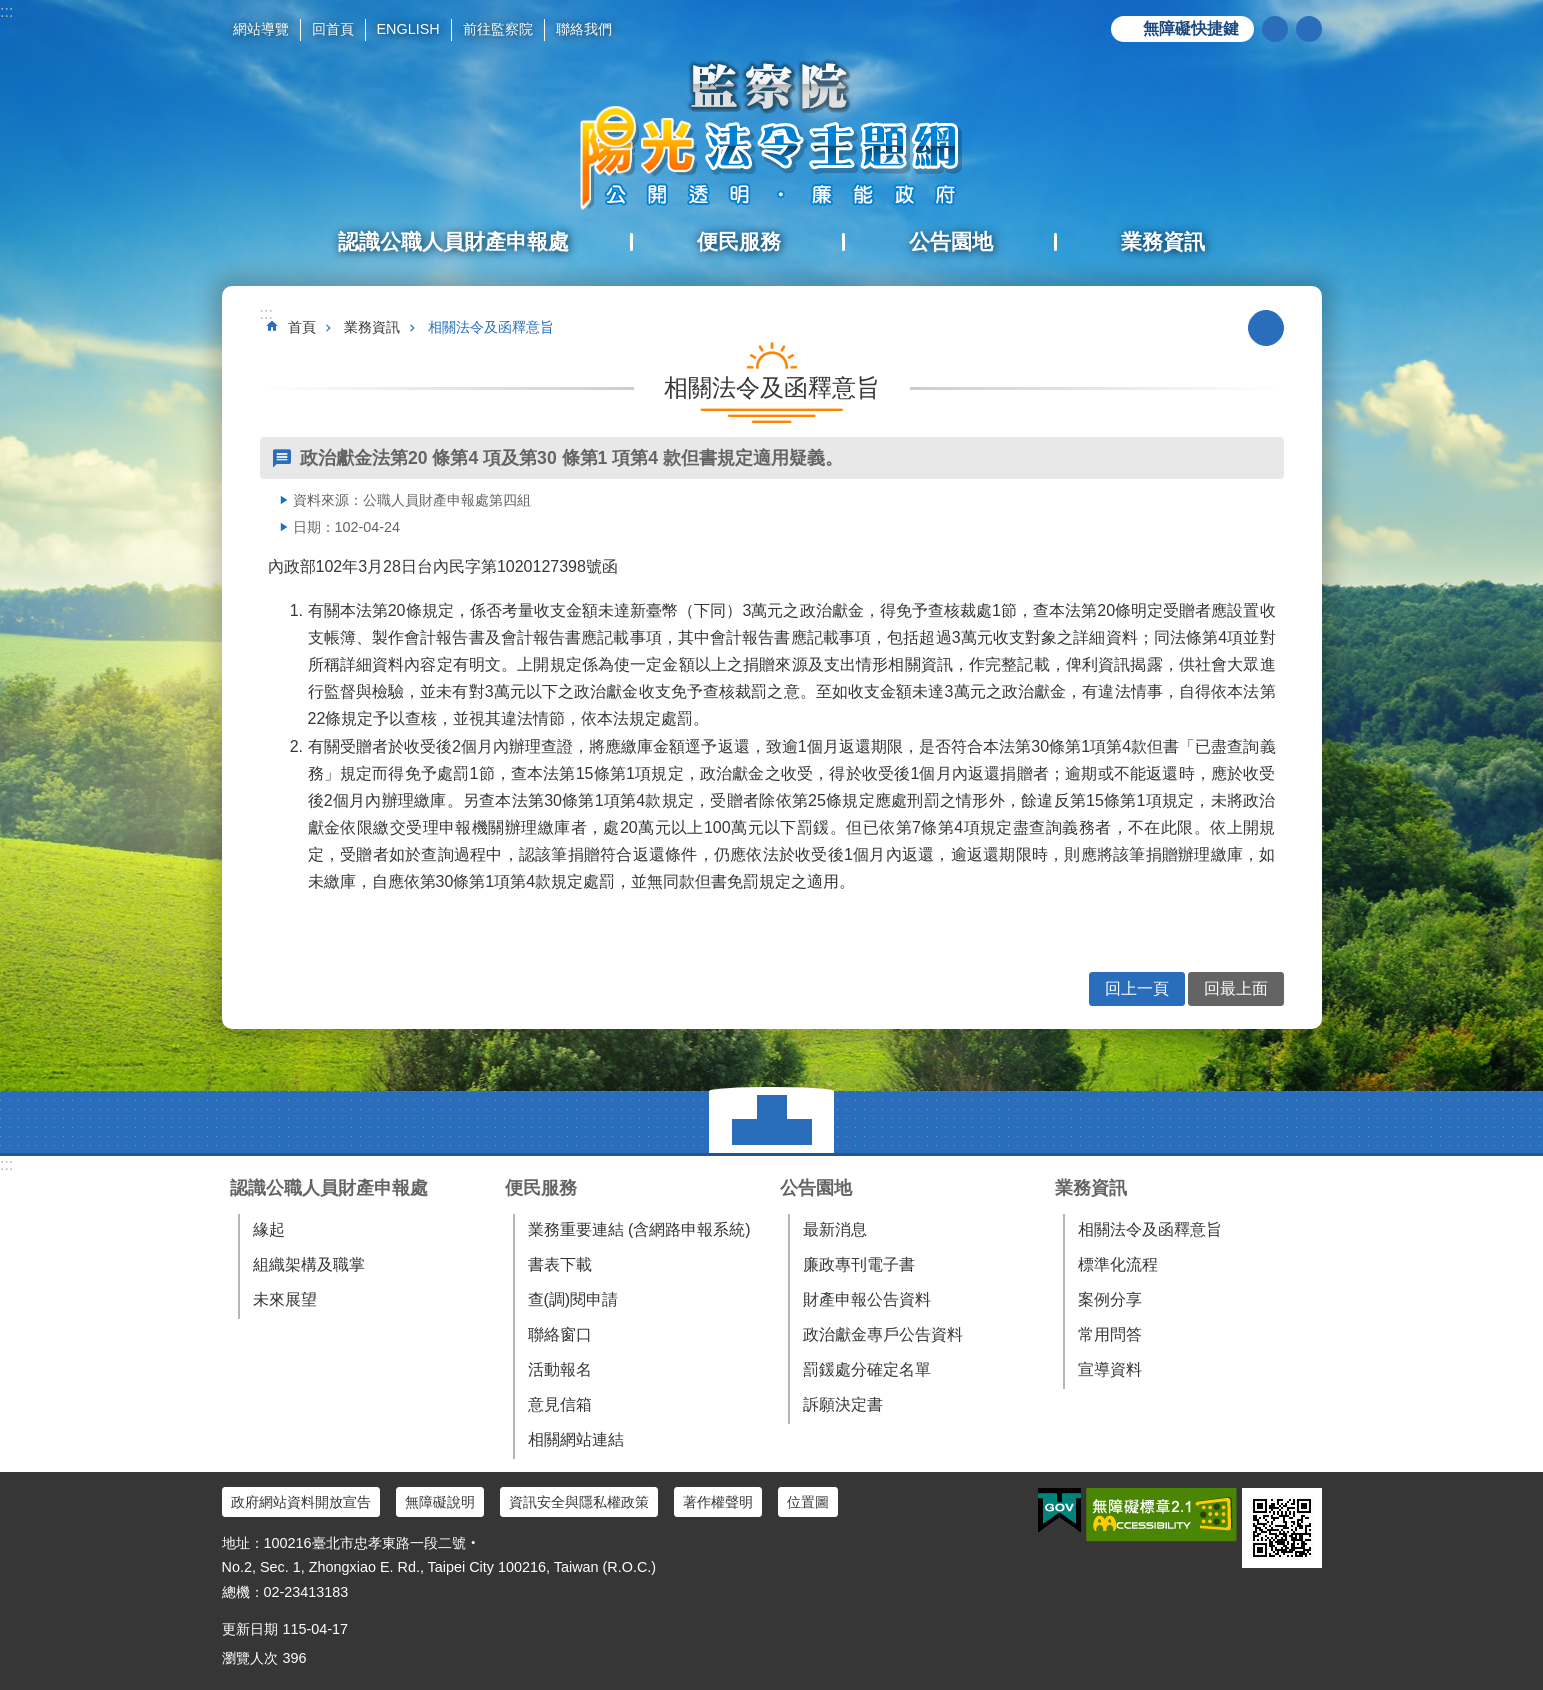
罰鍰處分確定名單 (867, 1369)
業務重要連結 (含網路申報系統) (639, 1229)
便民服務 (541, 1188)
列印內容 (1266, 328)
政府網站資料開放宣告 (301, 1502)
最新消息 (835, 1229)
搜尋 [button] (1275, 29)
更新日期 (250, 1629)
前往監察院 (498, 29)
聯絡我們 (584, 29)
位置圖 (808, 1502)
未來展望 (285, 1299)
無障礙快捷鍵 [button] (1191, 28)
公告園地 (816, 1188)
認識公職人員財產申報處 (329, 1188)
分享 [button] (1309, 29)
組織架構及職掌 (309, 1264)
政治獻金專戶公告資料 (883, 1334)
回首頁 (333, 29)
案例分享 (1110, 1299)
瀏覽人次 (250, 1658)
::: (6, 11)
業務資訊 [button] (1163, 241)
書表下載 (560, 1264)
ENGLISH (408, 29)
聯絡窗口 (560, 1334)
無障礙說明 (440, 1502)
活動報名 (560, 1369)
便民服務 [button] (739, 241)
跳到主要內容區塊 (10, 10)
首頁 (302, 327)
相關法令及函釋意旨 (491, 327)
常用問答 (1110, 1334)
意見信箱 (560, 1404)
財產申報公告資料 (867, 1299)
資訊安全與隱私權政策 (579, 1502)
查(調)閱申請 (573, 1299)
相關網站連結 (576, 1439)
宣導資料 (1110, 1369)
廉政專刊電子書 (859, 1264)
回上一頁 (1137, 988)
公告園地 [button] (951, 241)
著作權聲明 (718, 1502)
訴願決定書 (843, 1404)
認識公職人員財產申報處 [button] (453, 241)
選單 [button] (771, 1122)
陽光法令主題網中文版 (772, 135)
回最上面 (1236, 988)
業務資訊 (372, 327)
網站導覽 (261, 29)
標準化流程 (1118, 1264)
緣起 (269, 1229)
